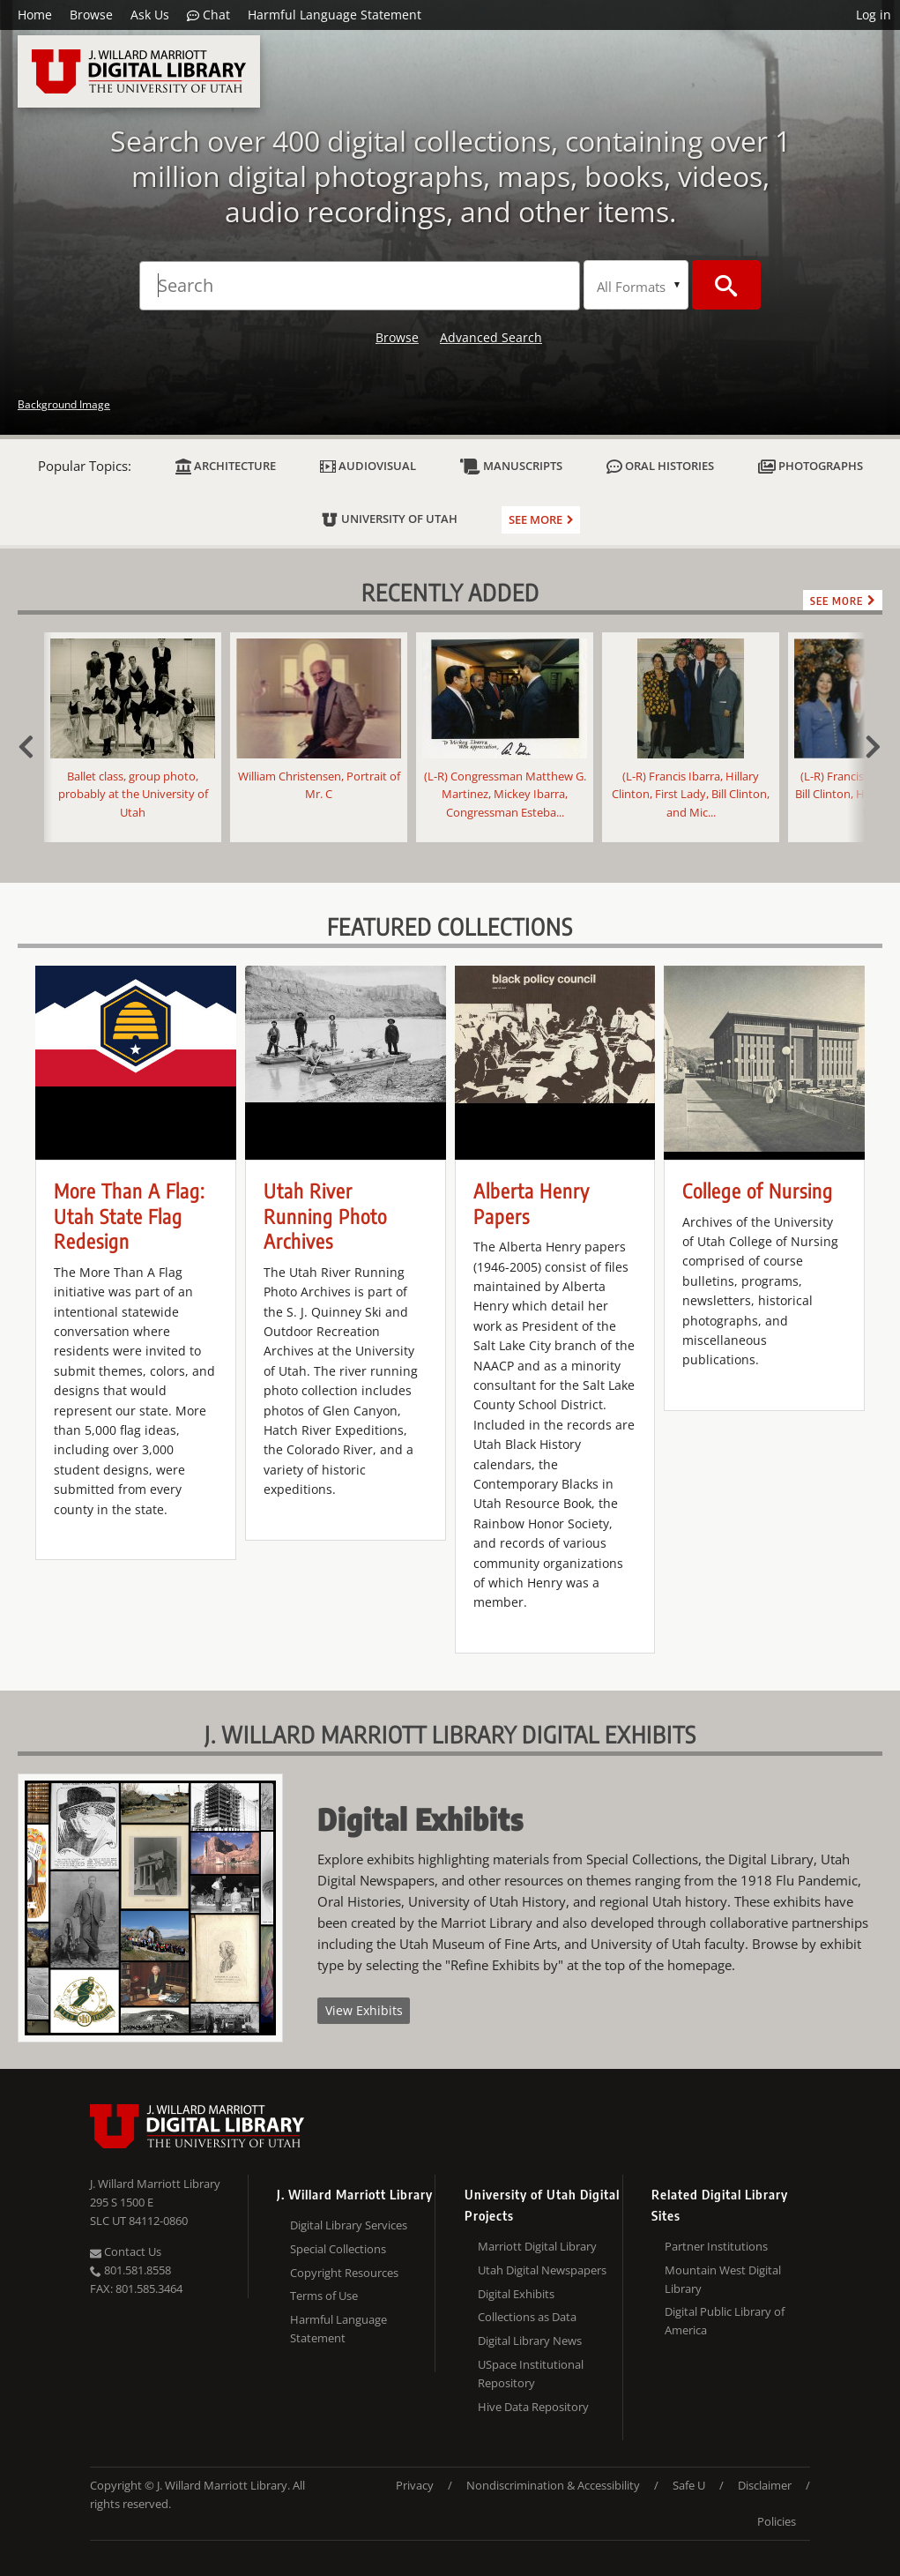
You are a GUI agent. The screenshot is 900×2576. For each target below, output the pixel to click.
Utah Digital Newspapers (542, 2270)
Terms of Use (324, 2295)
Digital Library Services (348, 2225)
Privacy (415, 2485)
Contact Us (125, 2251)
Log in (873, 14)
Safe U (689, 2485)
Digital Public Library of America (725, 2320)
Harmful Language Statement (334, 14)
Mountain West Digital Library (723, 2279)
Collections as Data (527, 2317)
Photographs (810, 466)
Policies (776, 2521)
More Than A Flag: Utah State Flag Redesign (129, 1215)
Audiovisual (368, 466)
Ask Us (149, 14)
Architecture (225, 466)
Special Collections (338, 2249)
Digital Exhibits (516, 2294)
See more (535, 519)
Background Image (64, 404)
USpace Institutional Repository (531, 2373)
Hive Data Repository (533, 2407)
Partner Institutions (716, 2246)
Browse (91, 14)
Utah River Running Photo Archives (325, 1215)
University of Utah (389, 519)
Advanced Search (491, 337)
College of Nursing (757, 1190)
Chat (208, 15)
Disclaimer (765, 2485)
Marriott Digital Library (537, 2246)
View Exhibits (364, 2010)
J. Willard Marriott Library (155, 2183)
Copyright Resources (344, 2273)
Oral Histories (660, 466)
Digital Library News (530, 2340)
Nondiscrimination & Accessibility (553, 2485)
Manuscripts (511, 466)
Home (35, 14)
